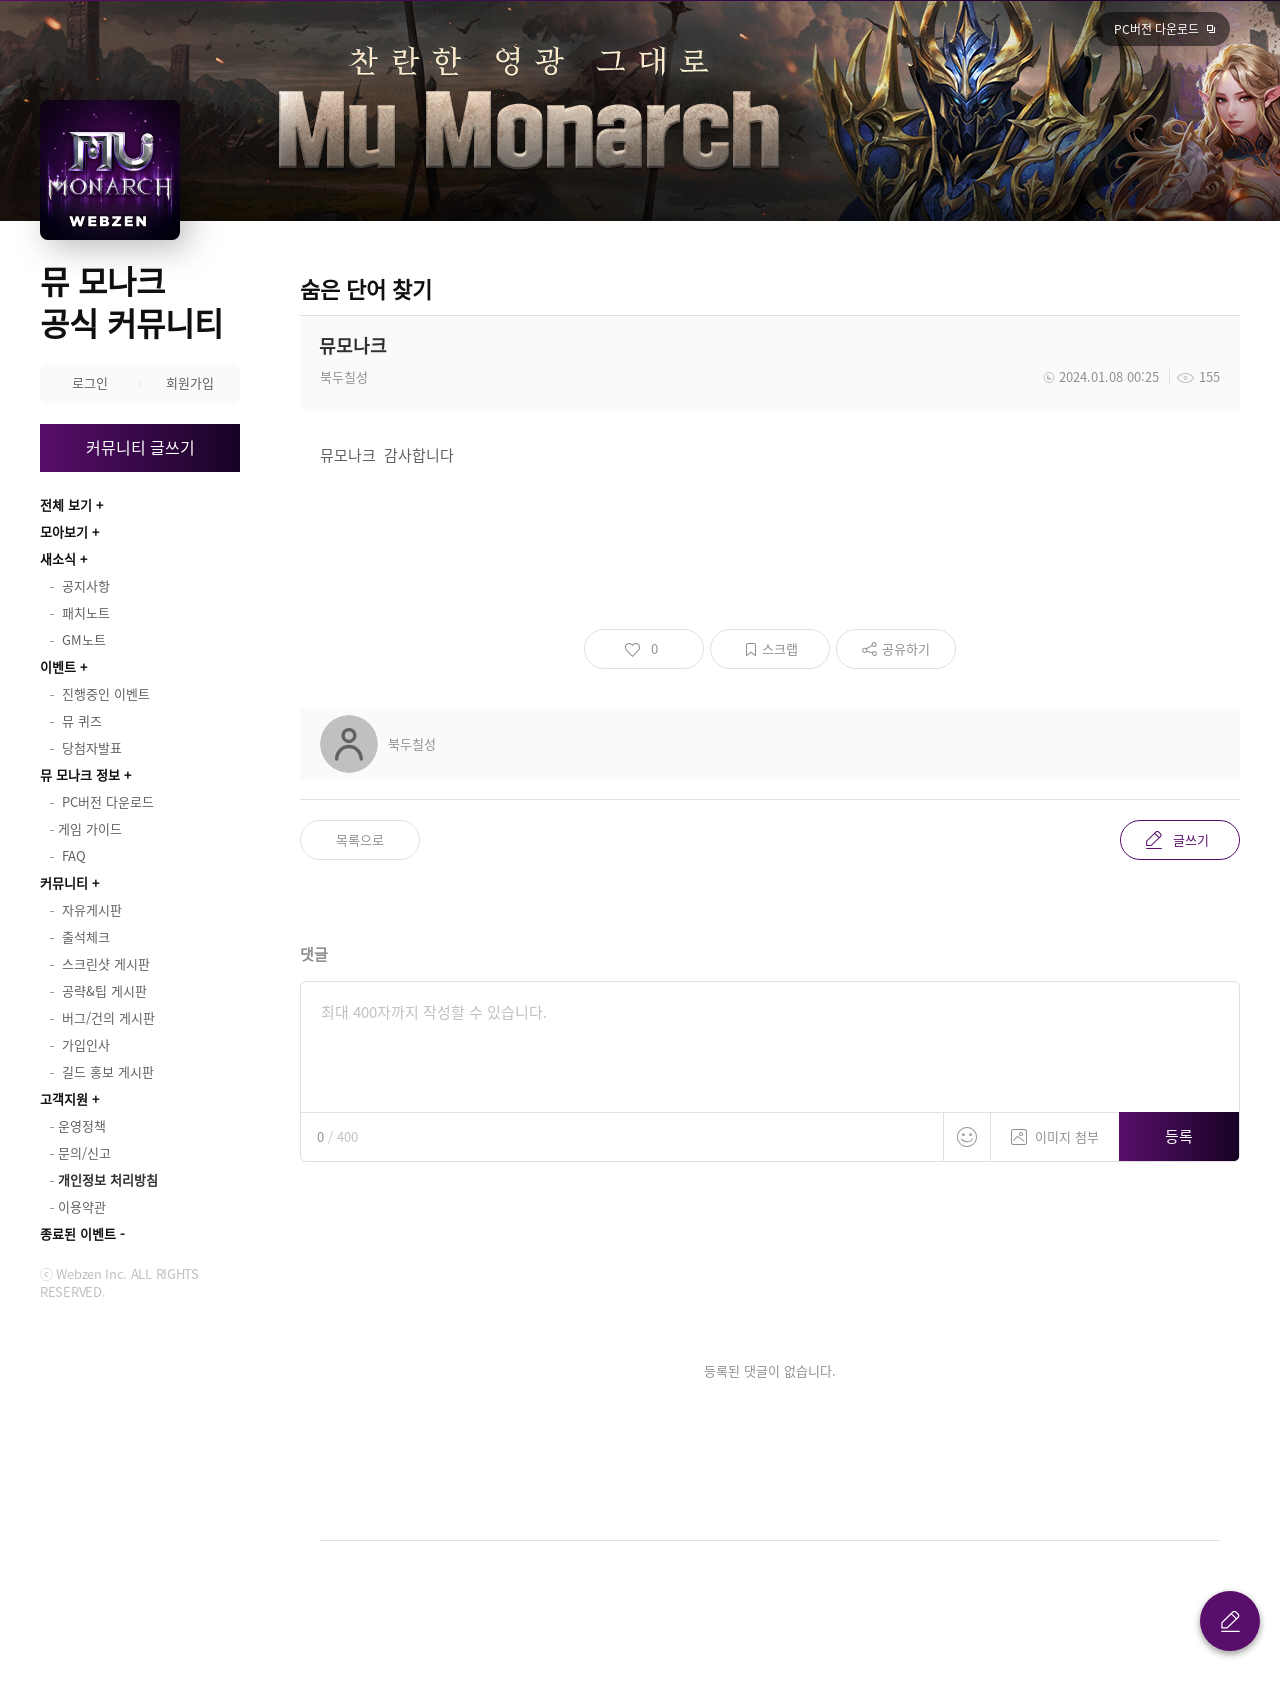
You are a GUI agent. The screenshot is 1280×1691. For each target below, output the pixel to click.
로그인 (90, 382)
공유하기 (906, 648)
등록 (1179, 1136)
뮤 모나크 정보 (80, 774)
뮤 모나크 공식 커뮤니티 (131, 301)
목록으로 (360, 839)
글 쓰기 (1230, 1621)
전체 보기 (66, 504)
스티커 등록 (967, 1137)
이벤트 (58, 666)
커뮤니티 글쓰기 (140, 447)
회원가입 (190, 382)
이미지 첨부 (1055, 1129)
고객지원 (64, 1098)
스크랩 (780, 648)
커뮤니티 (64, 882)
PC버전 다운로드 (1156, 29)
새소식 (58, 558)
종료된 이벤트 (78, 1233)
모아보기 (64, 531)
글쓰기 (1191, 839)
